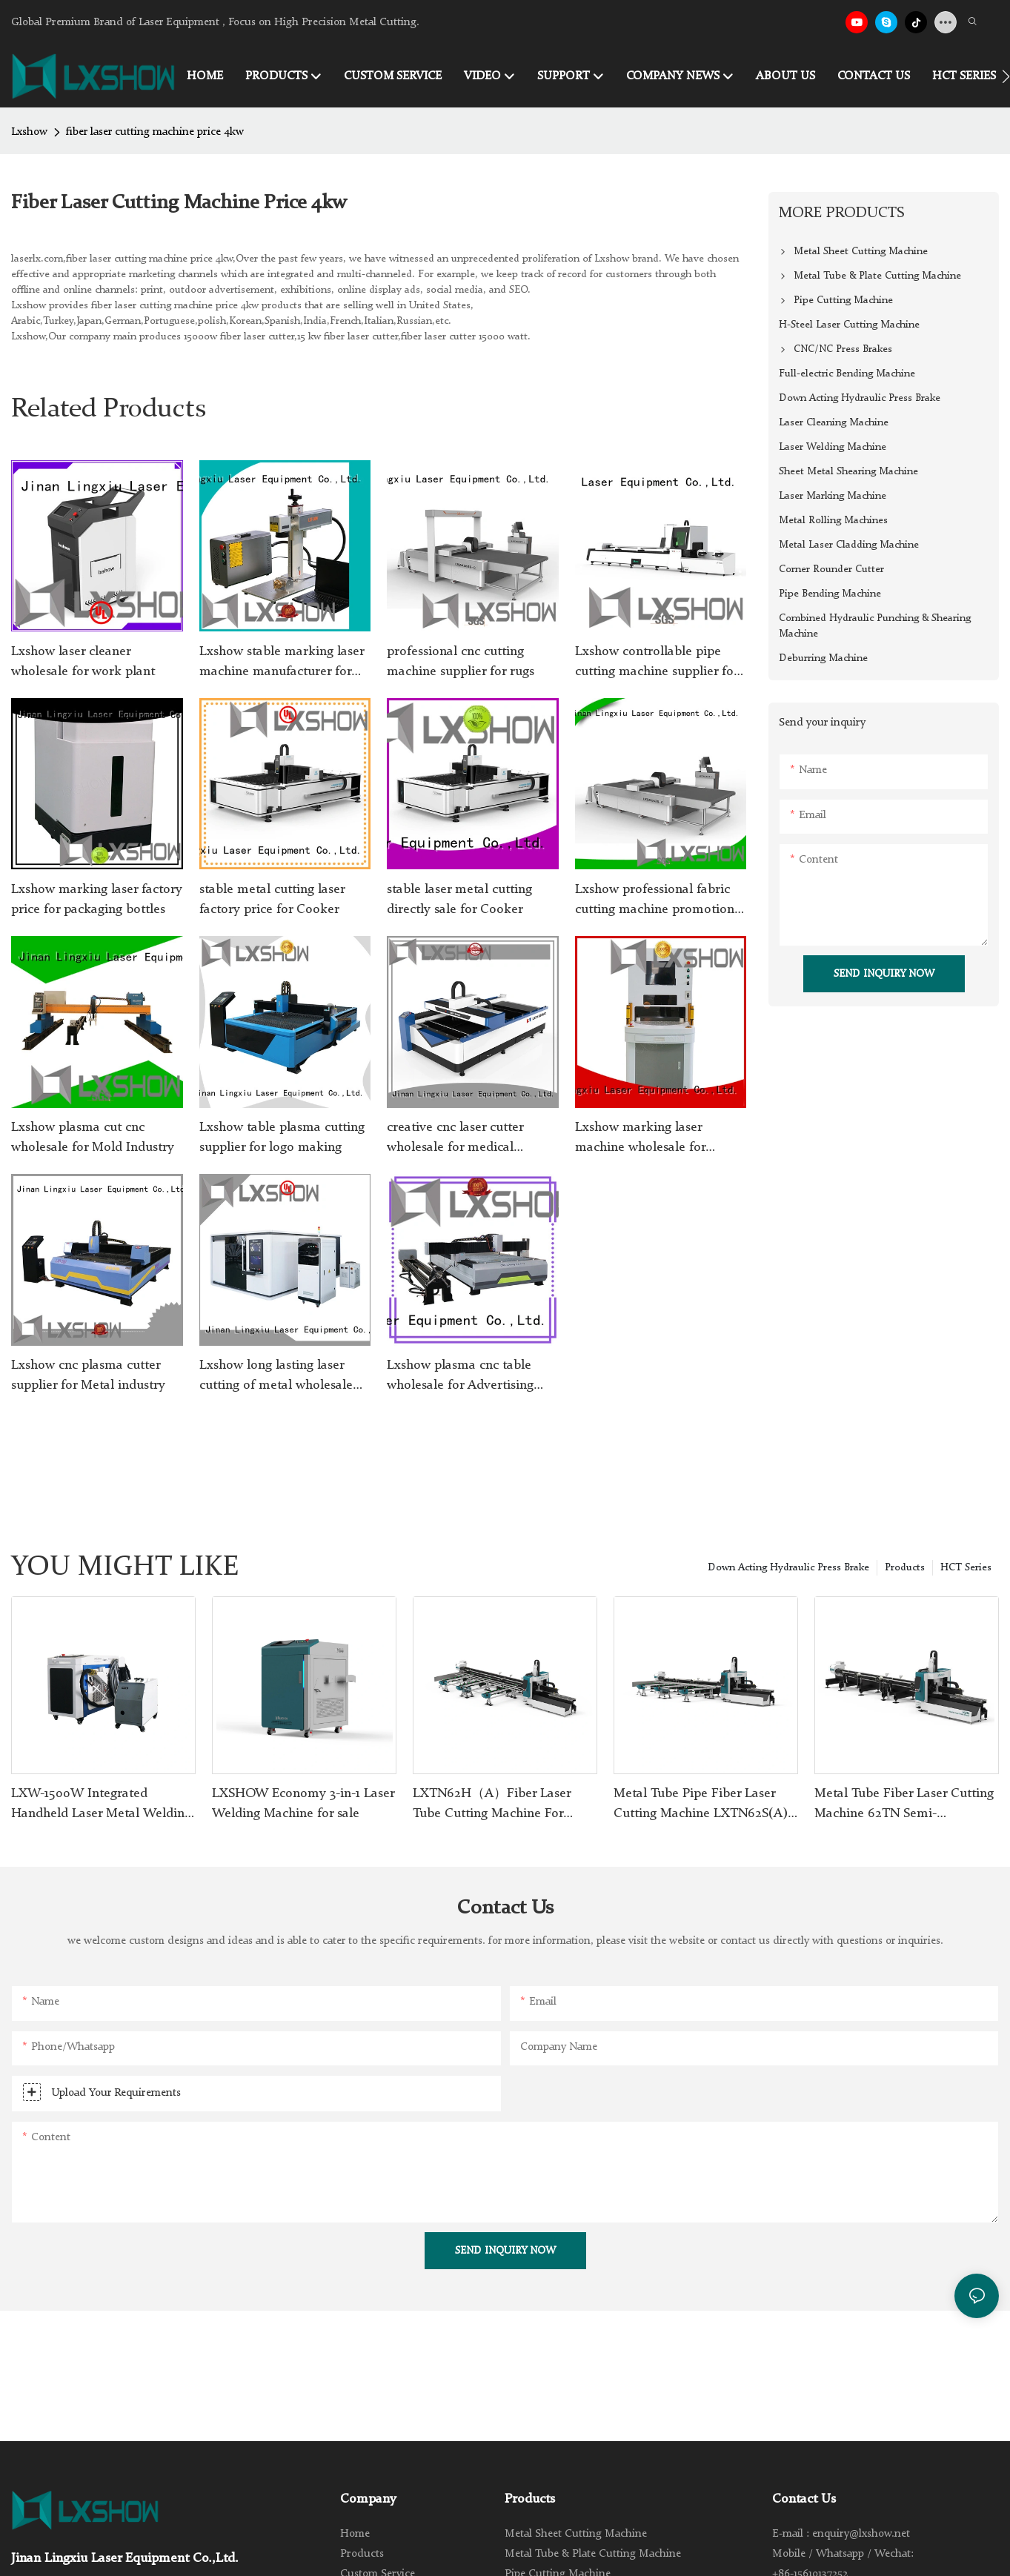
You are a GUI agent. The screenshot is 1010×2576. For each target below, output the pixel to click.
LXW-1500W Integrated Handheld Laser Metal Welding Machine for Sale (101, 1805)
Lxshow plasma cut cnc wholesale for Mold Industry (92, 1137)
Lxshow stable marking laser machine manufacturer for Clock (281, 663)
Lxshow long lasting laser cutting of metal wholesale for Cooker (276, 1376)
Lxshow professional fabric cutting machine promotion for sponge (654, 901)
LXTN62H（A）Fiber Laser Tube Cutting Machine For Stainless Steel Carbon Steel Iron (493, 1805)
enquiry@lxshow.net (861, 2534)
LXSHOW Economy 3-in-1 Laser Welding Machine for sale (303, 1803)
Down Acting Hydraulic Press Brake (788, 1567)
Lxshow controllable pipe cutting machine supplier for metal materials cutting (656, 663)
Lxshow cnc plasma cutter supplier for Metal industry (88, 1375)
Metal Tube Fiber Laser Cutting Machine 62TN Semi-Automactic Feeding (904, 1805)
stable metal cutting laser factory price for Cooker (272, 899)
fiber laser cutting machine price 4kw (155, 132)
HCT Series (965, 1567)
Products (905, 1567)
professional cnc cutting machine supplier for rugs (460, 661)
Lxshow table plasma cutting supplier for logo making (282, 1137)
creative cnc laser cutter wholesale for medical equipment (455, 1139)
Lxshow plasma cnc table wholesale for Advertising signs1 (460, 1376)
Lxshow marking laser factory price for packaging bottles (96, 899)
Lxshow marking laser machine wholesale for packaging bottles (640, 1139)
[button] (1006, 76)
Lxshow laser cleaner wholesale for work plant (83, 661)
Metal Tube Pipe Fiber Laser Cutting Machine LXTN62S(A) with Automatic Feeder (701, 1805)
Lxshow (29, 132)
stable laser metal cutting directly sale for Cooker (459, 899)
